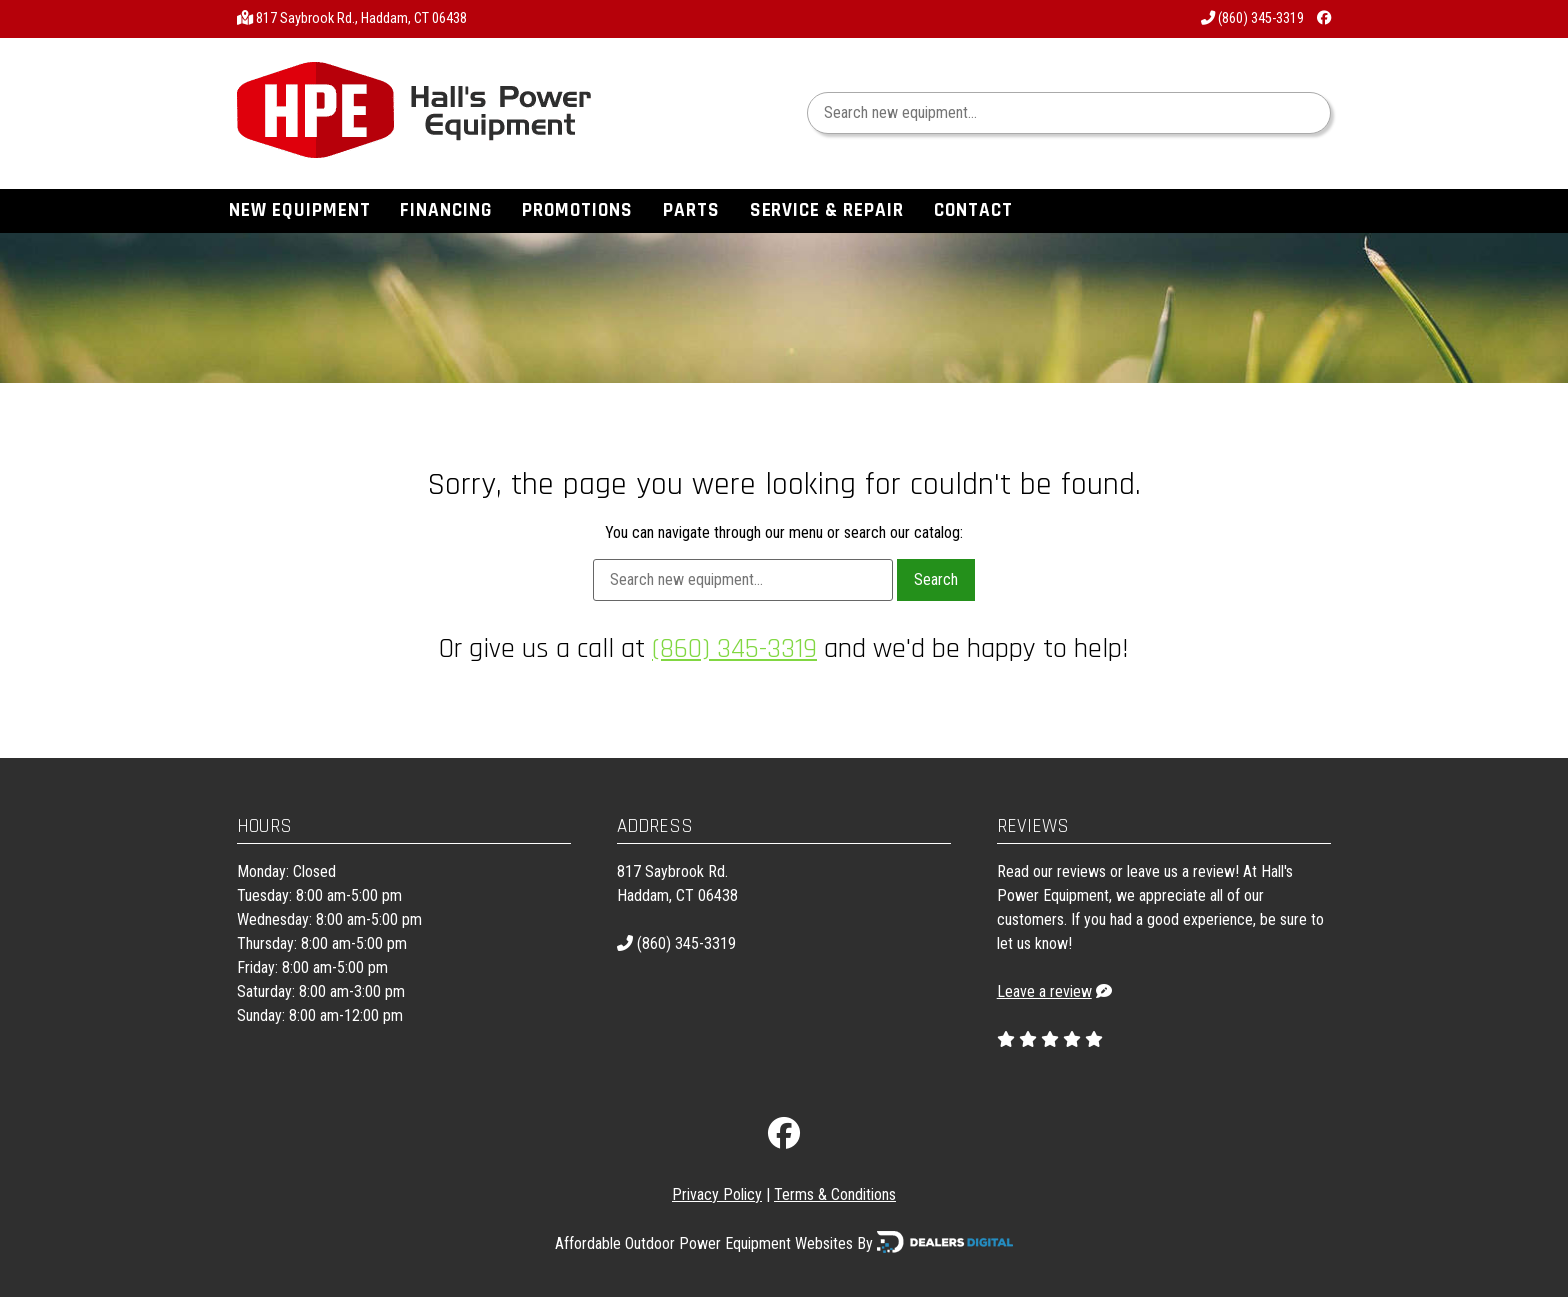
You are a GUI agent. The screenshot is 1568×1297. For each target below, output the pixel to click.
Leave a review (1044, 991)
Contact (973, 210)
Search (936, 579)
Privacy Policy (717, 1194)
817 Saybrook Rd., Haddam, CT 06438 (361, 18)
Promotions (577, 210)
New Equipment (299, 210)
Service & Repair (827, 210)
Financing (446, 210)
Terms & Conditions (835, 1194)
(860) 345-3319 (1252, 18)
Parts (691, 210)
